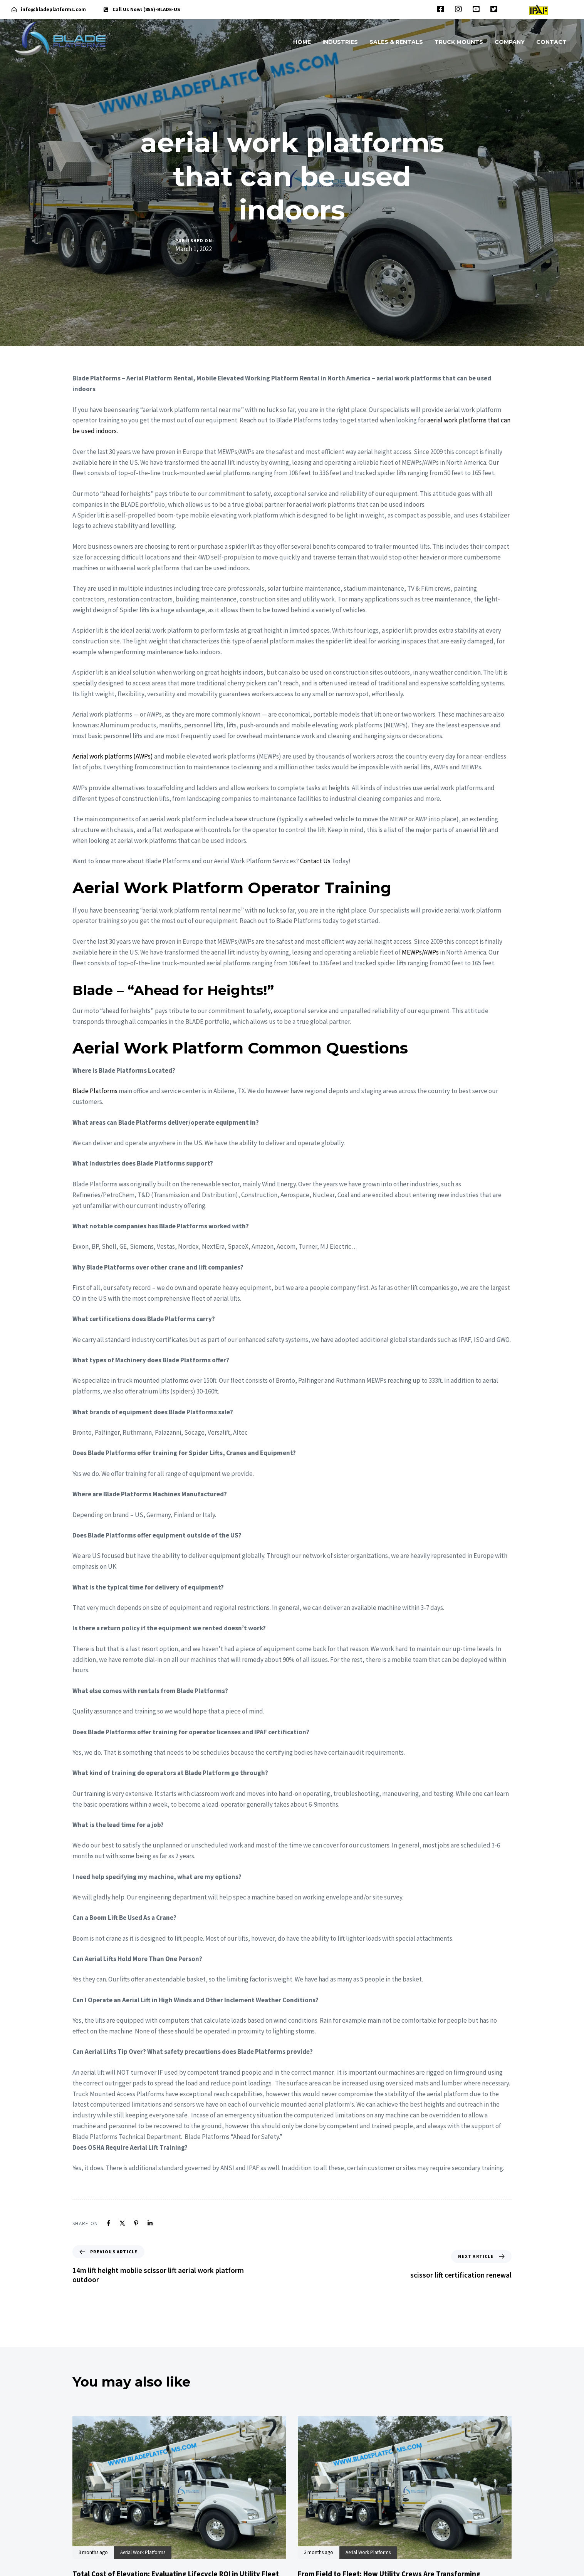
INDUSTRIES (340, 42)
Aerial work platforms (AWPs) (112, 756)
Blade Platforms (94, 1091)
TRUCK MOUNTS (459, 42)
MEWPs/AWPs (420, 952)
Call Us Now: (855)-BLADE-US (146, 9)
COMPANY (510, 42)
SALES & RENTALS (396, 42)
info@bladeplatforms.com (53, 9)
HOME (302, 42)
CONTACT (551, 42)
